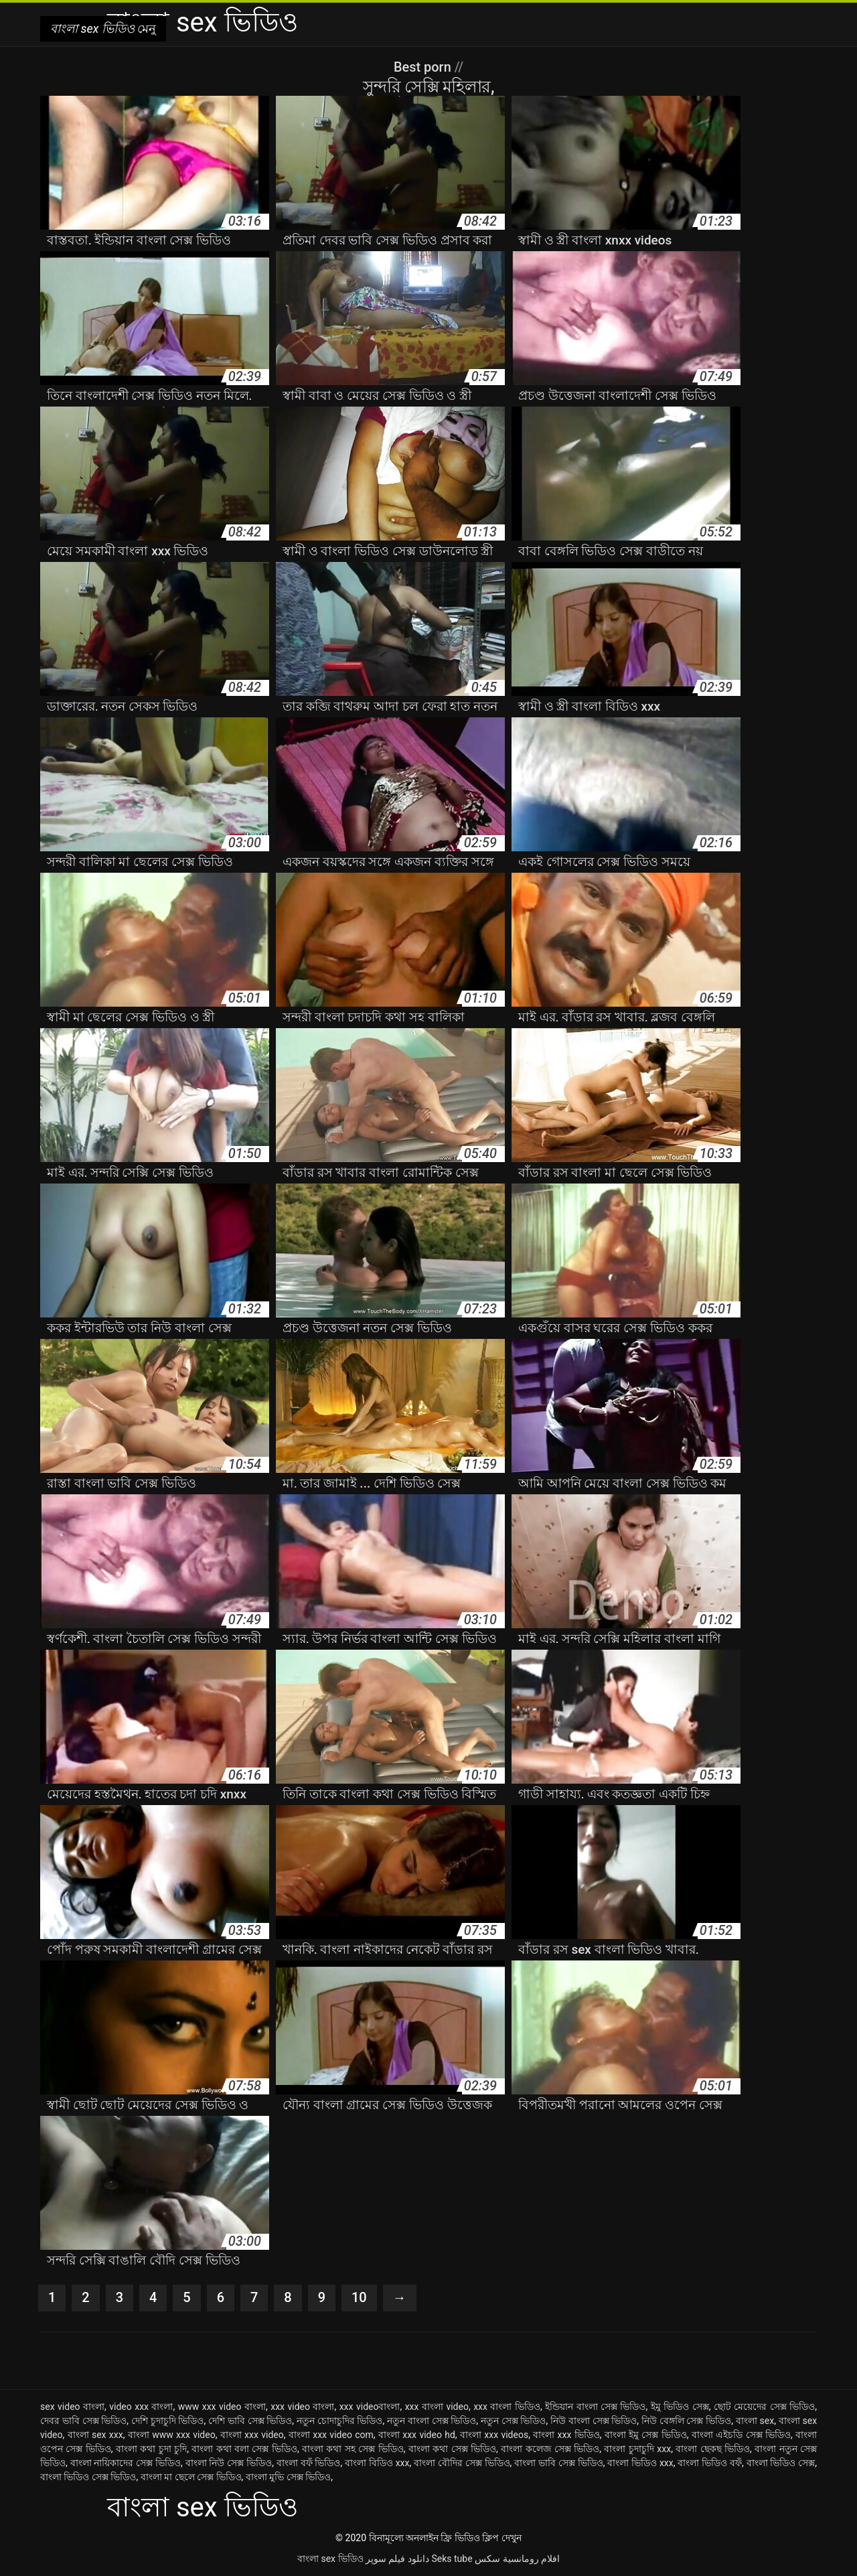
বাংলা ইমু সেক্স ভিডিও (646, 2434)
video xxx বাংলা (141, 2406)
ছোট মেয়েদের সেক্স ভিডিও (764, 2406)
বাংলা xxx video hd (416, 2434)
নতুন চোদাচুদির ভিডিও (340, 2420)
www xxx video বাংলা (222, 2406)
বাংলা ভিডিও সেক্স (781, 2462)
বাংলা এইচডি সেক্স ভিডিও (741, 2434)
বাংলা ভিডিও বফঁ (710, 2462)
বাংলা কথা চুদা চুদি (151, 2448)
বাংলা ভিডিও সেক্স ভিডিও (88, 2477)
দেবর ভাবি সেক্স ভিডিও (83, 2420)
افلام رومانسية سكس (517, 2558)
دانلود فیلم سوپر (397, 2558)
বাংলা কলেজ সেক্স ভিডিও (550, 2448)
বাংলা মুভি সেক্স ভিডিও (288, 2477)
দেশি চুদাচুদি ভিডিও (167, 2420)
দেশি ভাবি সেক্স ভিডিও (250, 2420)
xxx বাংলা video (437, 2406)
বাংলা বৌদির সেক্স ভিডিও (462, 2462)
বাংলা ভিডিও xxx (640, 2462)
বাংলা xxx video (252, 2434)
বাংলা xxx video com (331, 2434)
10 (359, 2298)
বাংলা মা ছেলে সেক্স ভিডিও (191, 2477)
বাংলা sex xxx (95, 2434)
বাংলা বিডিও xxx (377, 2462)
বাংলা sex (755, 2420)
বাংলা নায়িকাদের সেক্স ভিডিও (125, 2462)
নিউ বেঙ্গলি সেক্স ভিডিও (686, 2420)
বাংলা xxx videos (494, 2434)
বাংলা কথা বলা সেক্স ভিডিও (244, 2448)
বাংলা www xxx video (172, 2434)
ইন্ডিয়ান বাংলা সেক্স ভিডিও (595, 2406)
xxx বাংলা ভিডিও (506, 2406)
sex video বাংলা (72, 2406)
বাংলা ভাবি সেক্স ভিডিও (558, 2462)
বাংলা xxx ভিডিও (566, 2434)
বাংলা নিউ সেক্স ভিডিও (228, 2462)
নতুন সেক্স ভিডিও (513, 2420)
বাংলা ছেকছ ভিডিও (713, 2448)
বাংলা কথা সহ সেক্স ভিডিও (353, 2448)
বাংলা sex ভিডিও (330, 2558)
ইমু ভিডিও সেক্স (680, 2406)
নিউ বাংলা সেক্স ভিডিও (593, 2420)
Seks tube (451, 2558)
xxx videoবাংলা (369, 2406)
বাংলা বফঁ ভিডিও (309, 2462)
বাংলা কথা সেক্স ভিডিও (452, 2448)
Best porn (424, 67)
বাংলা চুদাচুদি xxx (637, 2448)
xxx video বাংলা (302, 2406)
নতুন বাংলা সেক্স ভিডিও (431, 2420)
